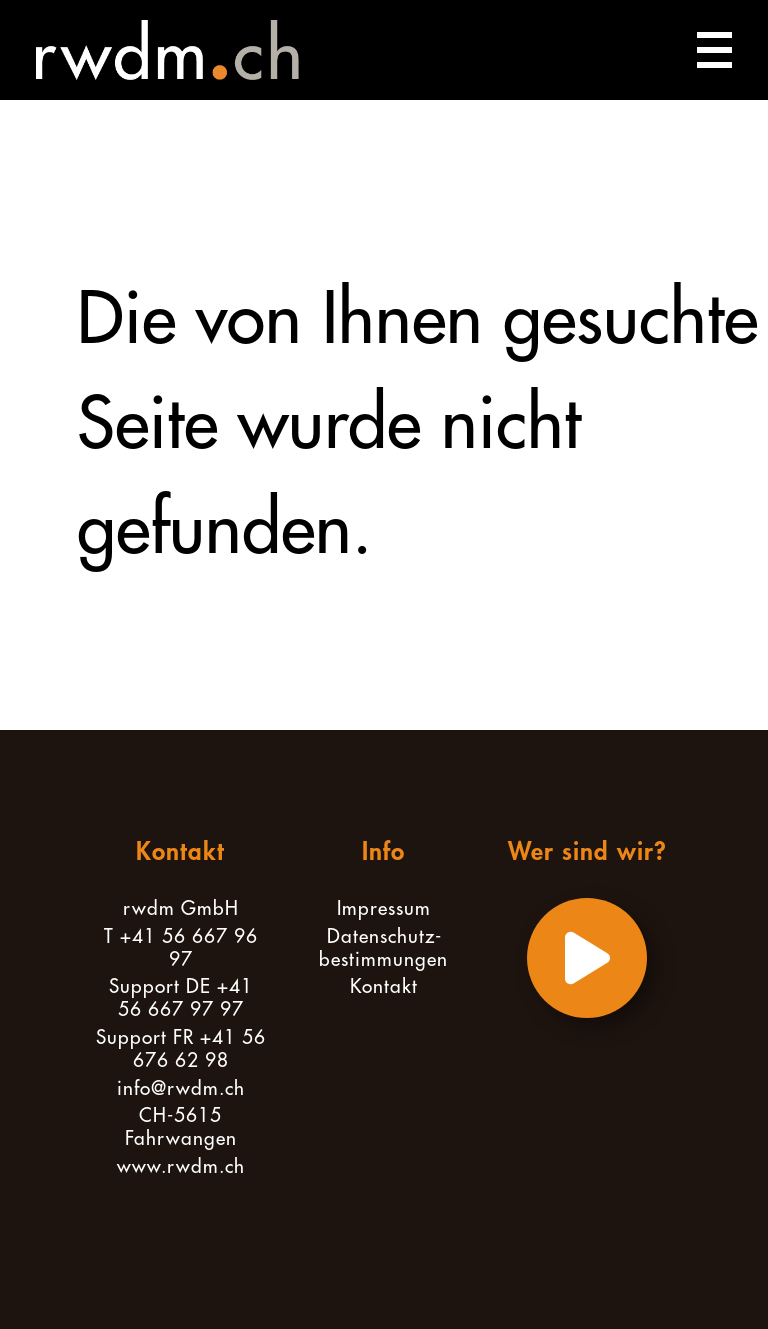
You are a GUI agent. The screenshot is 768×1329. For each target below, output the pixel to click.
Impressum (384, 908)
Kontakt (384, 986)
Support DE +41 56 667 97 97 (181, 998)
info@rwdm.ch (181, 1088)
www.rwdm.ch (181, 1166)
